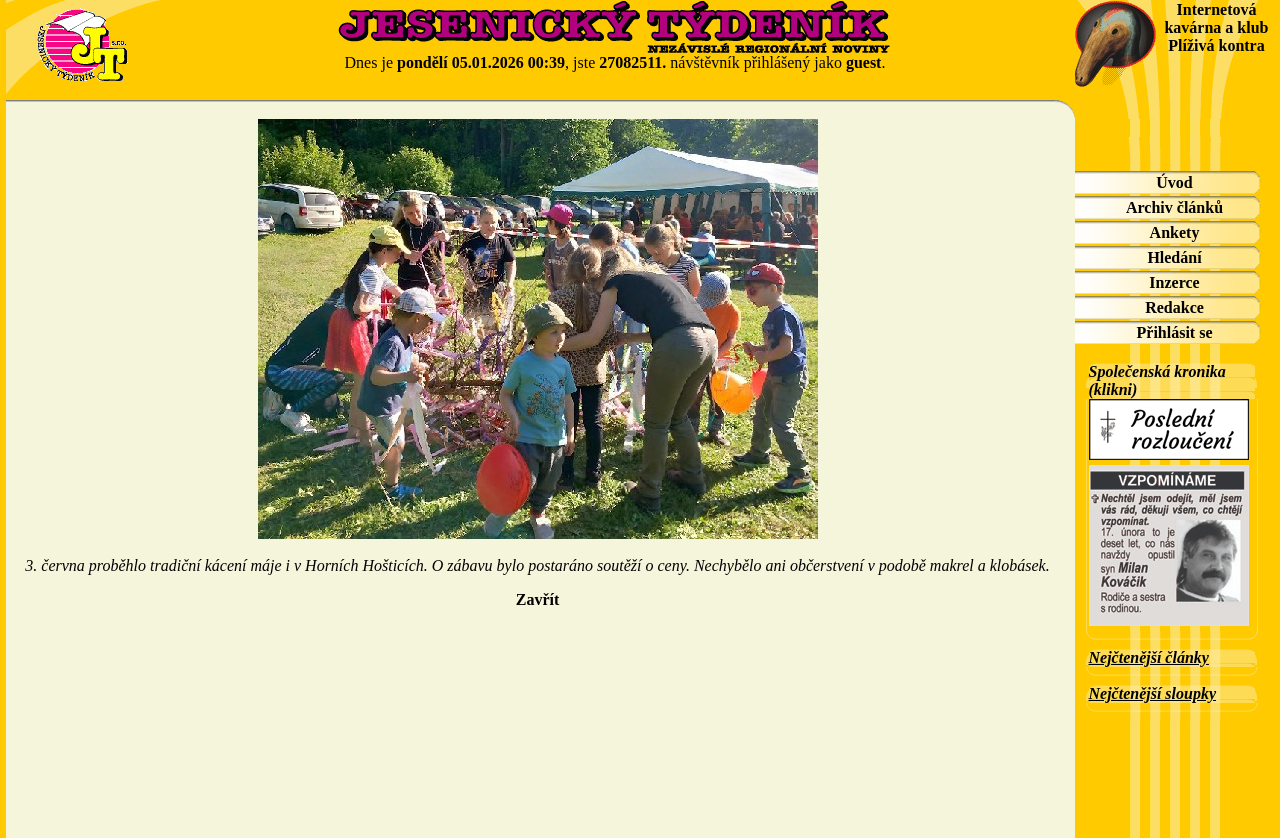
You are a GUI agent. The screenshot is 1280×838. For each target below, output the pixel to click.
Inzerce (1174, 282)
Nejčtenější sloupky (1153, 693)
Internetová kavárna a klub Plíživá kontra (1216, 27)
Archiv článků (1174, 207)
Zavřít (538, 599)
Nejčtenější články (1149, 657)
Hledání (1174, 257)
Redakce (1174, 307)
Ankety (1175, 232)
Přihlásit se (1175, 332)
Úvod (1174, 182)
